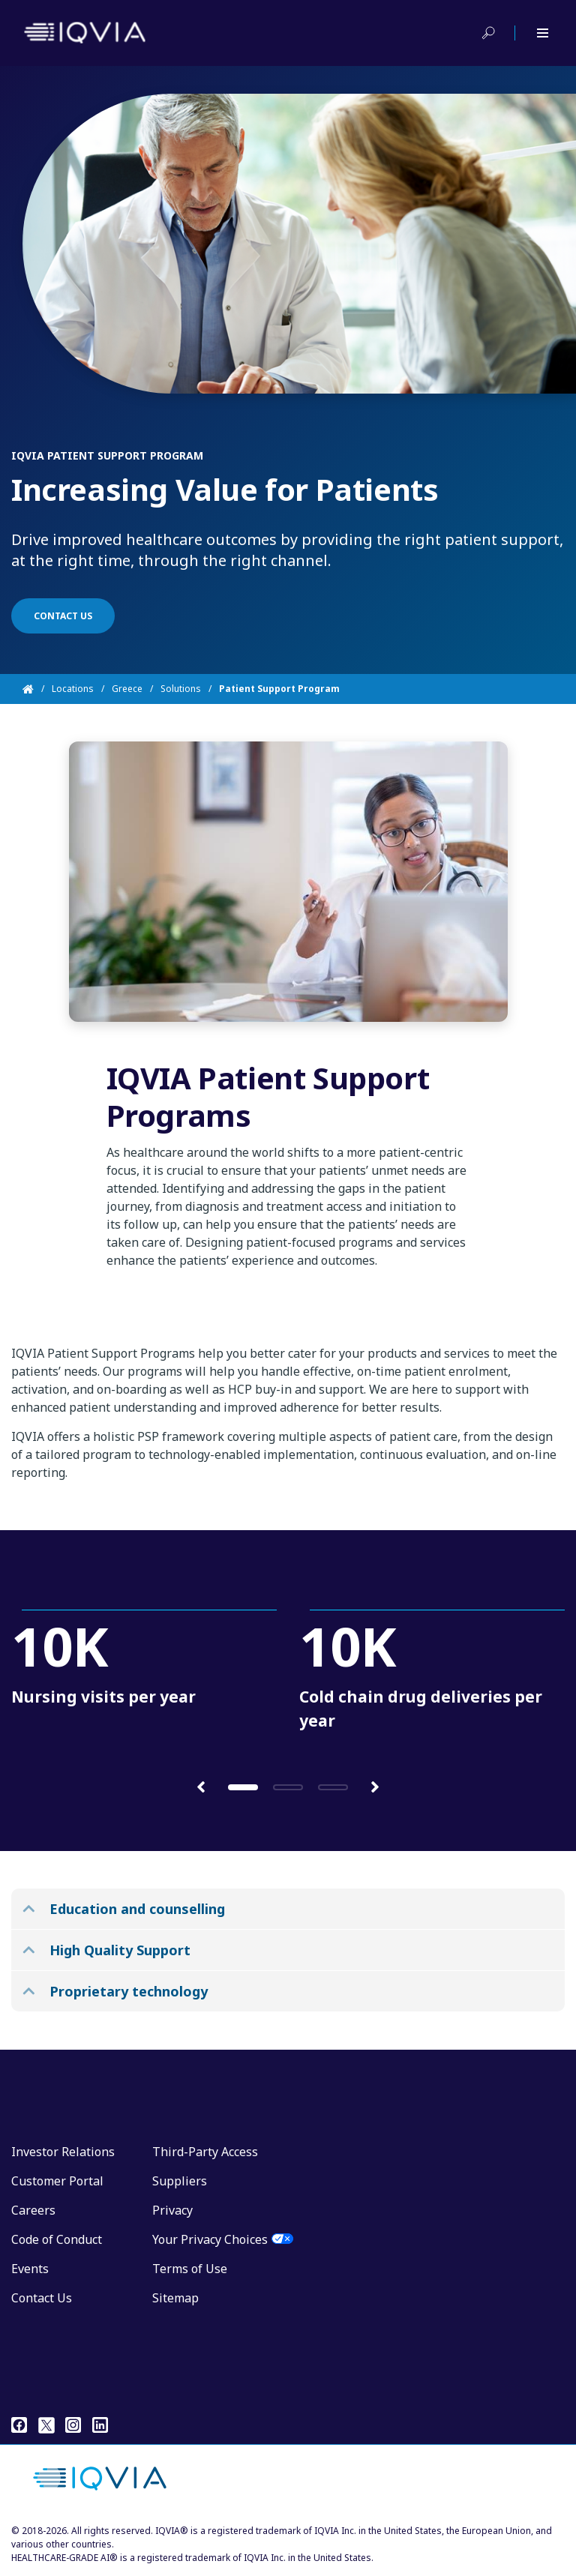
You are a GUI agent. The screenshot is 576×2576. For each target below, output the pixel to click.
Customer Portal (57, 2181)
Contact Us (41, 2298)
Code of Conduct (56, 2239)
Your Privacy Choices (210, 2239)
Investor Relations (63, 2151)
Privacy (172, 2210)
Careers (33, 2210)
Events (30, 2268)
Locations (73, 688)
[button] (201, 1786)
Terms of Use (189, 2268)
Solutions (180, 688)
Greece (127, 688)
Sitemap (175, 2298)
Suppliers (179, 2181)
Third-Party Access (205, 2151)
